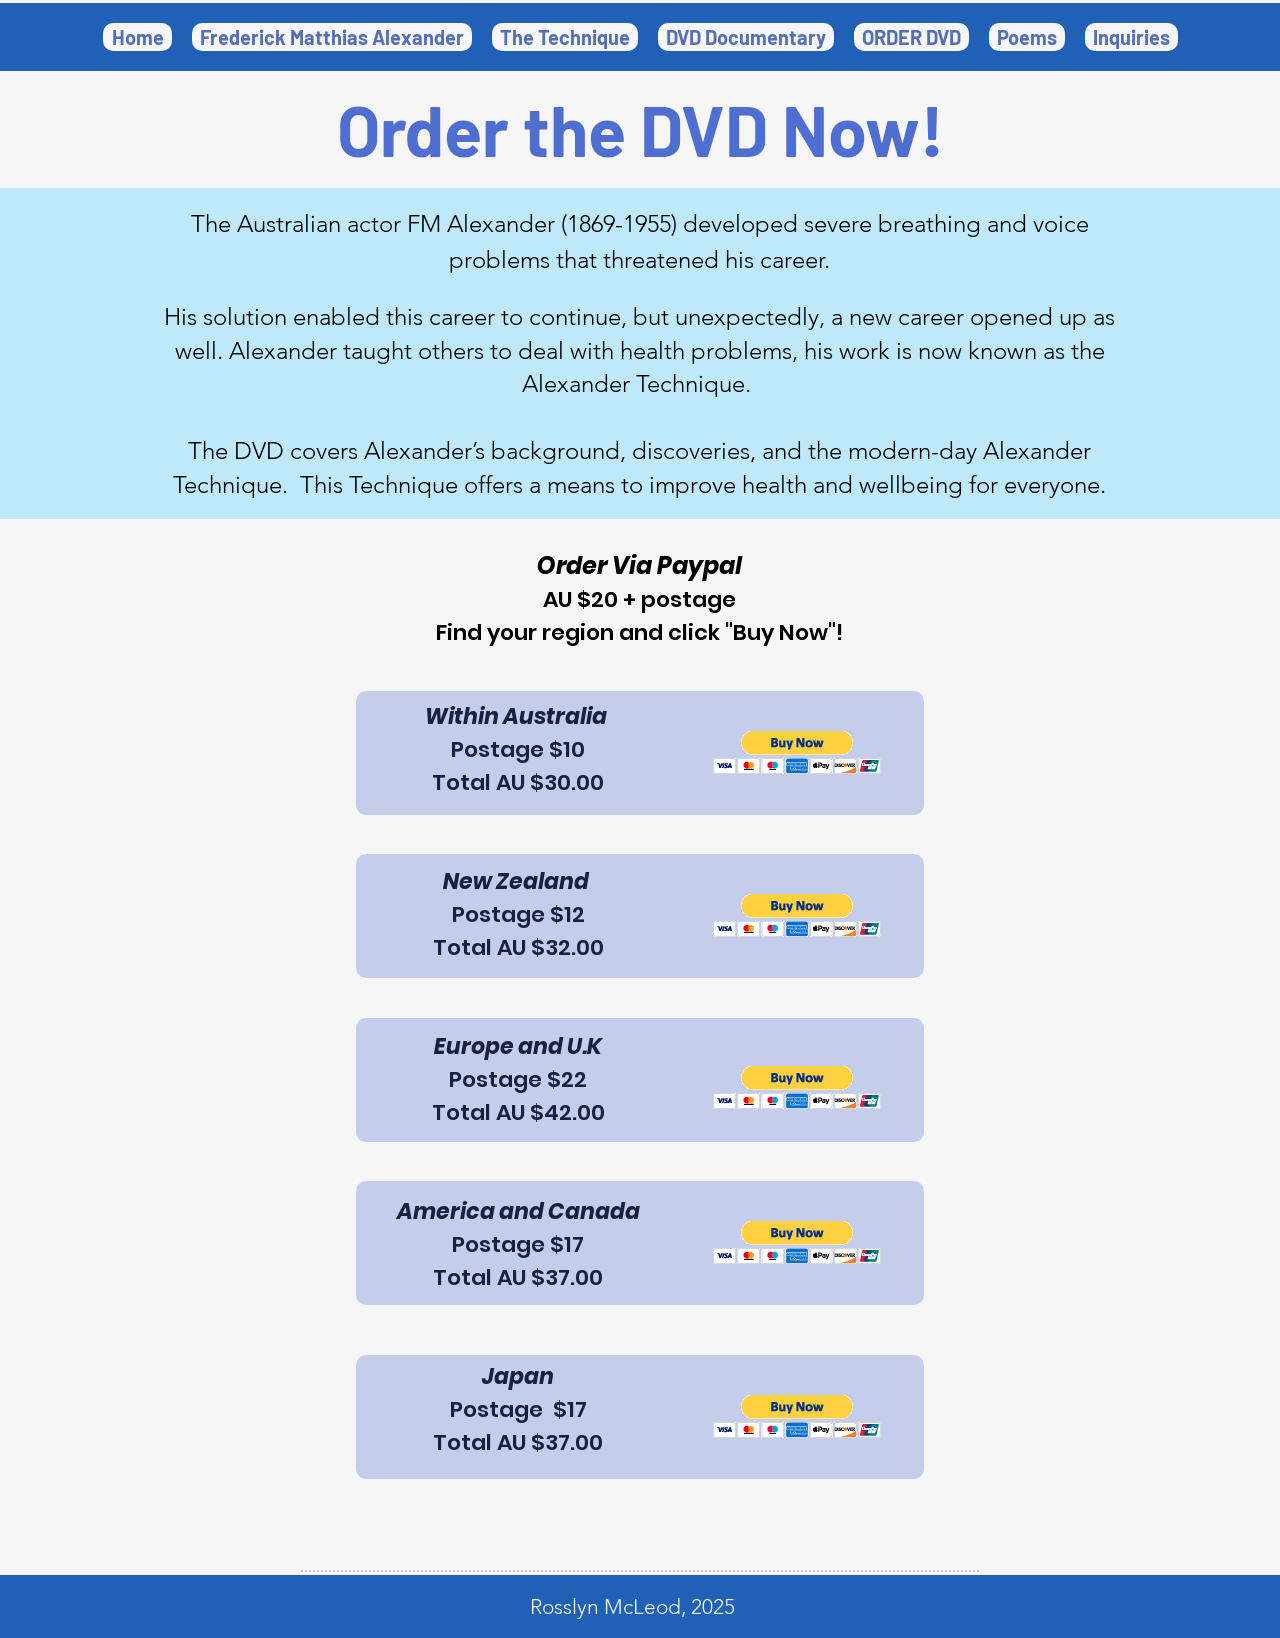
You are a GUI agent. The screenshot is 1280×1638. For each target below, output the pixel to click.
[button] (746, 37)
